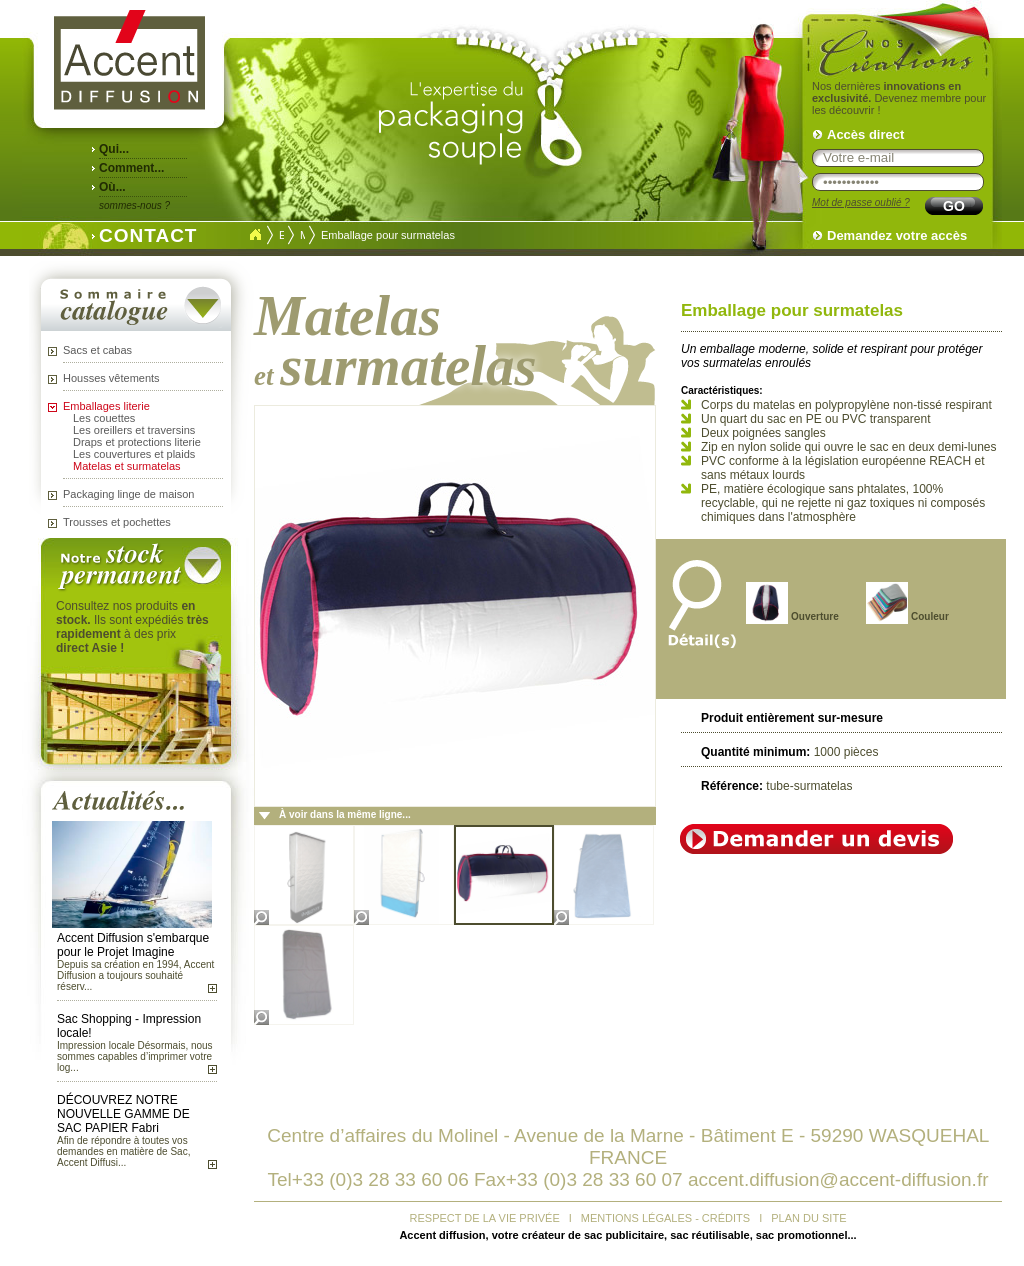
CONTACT (143, 233)
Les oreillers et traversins (134, 430)
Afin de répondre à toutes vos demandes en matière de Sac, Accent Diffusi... (123, 1151)
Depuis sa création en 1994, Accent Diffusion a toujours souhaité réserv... (135, 975)
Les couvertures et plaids (134, 454)
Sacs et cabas (97, 350)
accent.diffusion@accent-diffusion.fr (838, 1179)
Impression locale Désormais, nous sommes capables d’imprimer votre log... (135, 1056)
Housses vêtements (111, 378)
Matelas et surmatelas (127, 466)
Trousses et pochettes (117, 522)
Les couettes (104, 418)
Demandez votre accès (897, 235)
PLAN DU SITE (808, 1218)
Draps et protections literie (137, 442)
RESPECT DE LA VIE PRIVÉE (485, 1218)
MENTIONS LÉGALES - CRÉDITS (665, 1218)
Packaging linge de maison (128, 494)
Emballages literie (106, 406)
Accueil (255, 235)
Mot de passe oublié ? (861, 202)
